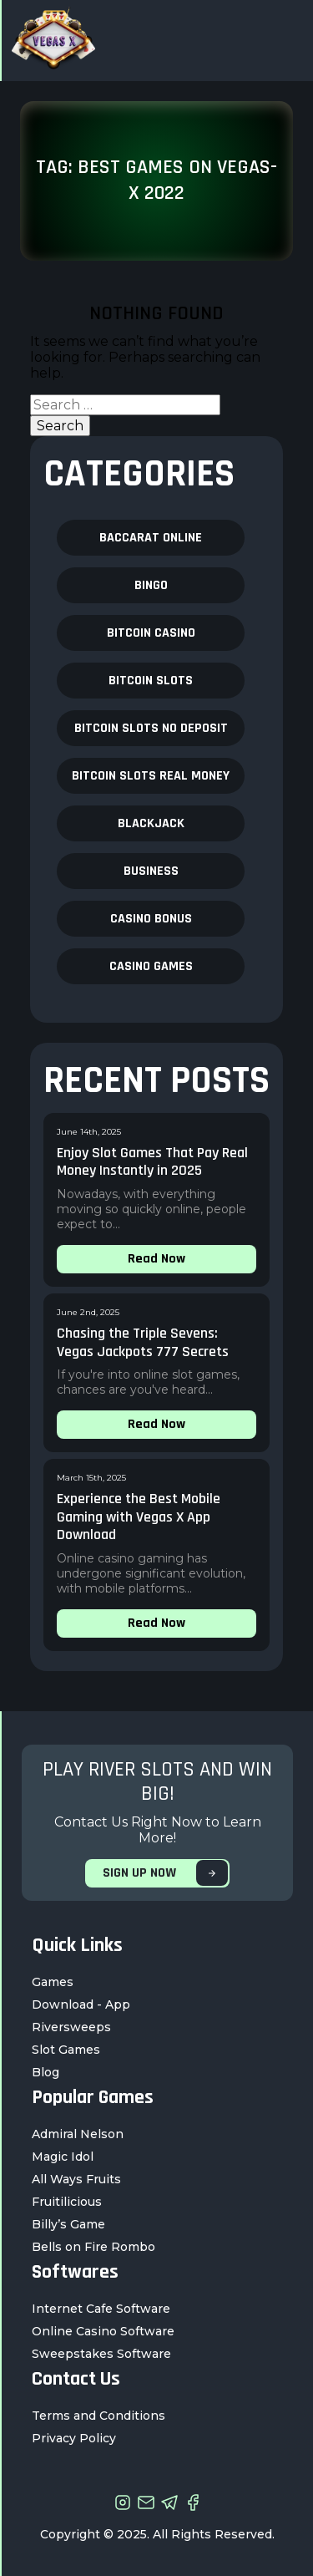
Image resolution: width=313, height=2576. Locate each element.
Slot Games (66, 2049)
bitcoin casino (151, 633)
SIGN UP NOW (165, 1873)
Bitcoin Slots (151, 680)
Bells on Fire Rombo (93, 2246)
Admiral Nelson (78, 2134)
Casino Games (151, 966)
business (151, 871)
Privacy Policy (74, 2438)
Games (52, 1981)
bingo (151, 585)
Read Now (156, 1259)
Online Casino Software (103, 2331)
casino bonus (151, 918)
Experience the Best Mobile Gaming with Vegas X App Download (138, 1516)
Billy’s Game (68, 2224)
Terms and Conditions (98, 2415)
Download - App (81, 2004)
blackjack (151, 823)
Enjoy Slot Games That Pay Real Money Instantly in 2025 (152, 1162)
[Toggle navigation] (282, 40)
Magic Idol (62, 2156)
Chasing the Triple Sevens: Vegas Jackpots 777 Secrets (143, 1342)
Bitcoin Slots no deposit (151, 728)
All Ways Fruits (76, 2179)
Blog (45, 2072)
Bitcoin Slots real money (151, 776)
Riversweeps (71, 2027)
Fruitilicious (67, 2201)
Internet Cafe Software (101, 2308)
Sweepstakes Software (101, 2353)
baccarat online (150, 537)
